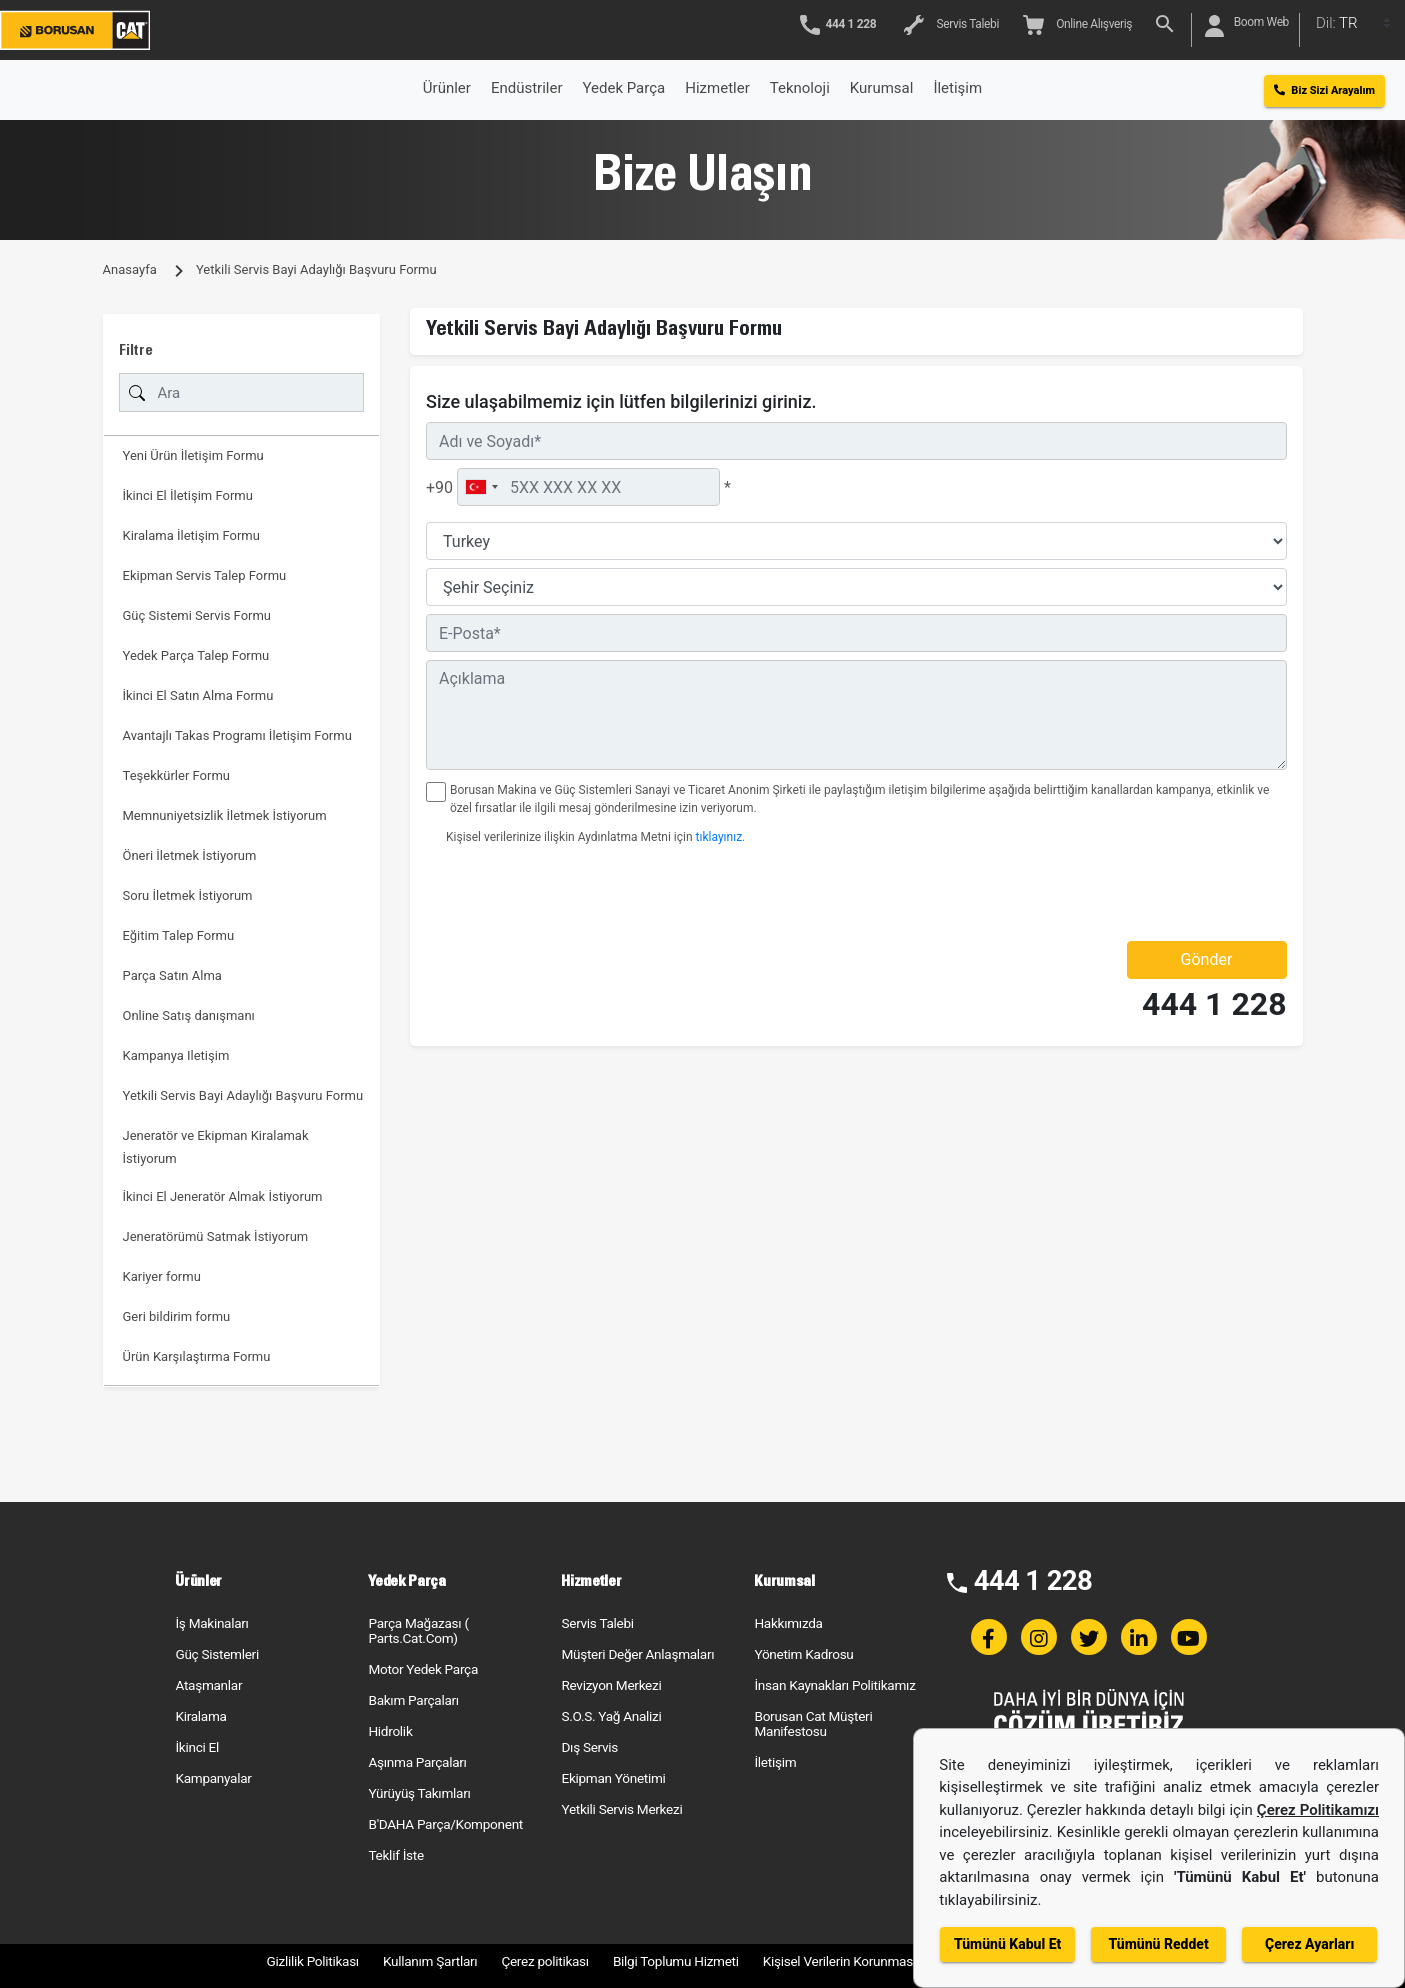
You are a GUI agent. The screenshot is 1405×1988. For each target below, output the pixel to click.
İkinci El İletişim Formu (188, 495)
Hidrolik (390, 1731)
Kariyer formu (162, 1276)
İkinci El (197, 1747)
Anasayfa (130, 269)
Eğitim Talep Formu (179, 935)
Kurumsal (882, 88)
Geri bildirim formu (177, 1316)
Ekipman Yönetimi (613, 1778)
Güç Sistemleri (216, 1654)
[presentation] (543, 893)
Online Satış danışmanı (189, 1015)
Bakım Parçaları (413, 1700)
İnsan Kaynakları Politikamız (834, 1685)
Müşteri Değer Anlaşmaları (637, 1654)
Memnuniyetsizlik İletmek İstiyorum (225, 815)
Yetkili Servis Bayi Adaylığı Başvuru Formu (243, 1095)
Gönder (1207, 959)
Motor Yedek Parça (423, 1669)
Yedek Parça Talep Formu (196, 655)
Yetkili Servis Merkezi (621, 1809)
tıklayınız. (721, 837)
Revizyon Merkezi (611, 1685)
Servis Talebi (951, 25)
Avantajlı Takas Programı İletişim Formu (237, 735)
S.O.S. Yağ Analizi (611, 1716)
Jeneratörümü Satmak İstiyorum (216, 1236)
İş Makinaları (211, 1623)
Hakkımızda (788, 1623)
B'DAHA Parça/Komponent (445, 1824)
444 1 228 (1214, 1004)
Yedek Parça (624, 88)
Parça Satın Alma (172, 975)
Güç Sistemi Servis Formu (197, 615)
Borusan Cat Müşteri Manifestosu (813, 1723)
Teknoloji (800, 88)
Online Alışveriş (1077, 25)
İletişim (775, 1762)
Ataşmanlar (208, 1685)
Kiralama (200, 1716)
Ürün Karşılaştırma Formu (197, 1356)
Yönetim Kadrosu (803, 1654)
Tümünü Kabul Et (1007, 1944)
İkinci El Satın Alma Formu (198, 695)
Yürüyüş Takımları (419, 1793)
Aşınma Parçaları (417, 1762)
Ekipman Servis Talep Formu (205, 575)
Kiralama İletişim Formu (191, 535)
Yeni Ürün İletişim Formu (193, 455)
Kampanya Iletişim (176, 1055)
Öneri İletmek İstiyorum (190, 855)
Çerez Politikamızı (1318, 1810)
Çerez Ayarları (1309, 1944)
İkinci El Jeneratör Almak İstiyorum (223, 1196)
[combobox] (481, 487)
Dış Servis (589, 1747)
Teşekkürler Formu (177, 775)
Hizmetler (717, 88)
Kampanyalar (213, 1778)
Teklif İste (395, 1855)
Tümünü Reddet (1159, 1944)
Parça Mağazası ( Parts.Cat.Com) (418, 1630)
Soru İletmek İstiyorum (188, 895)
